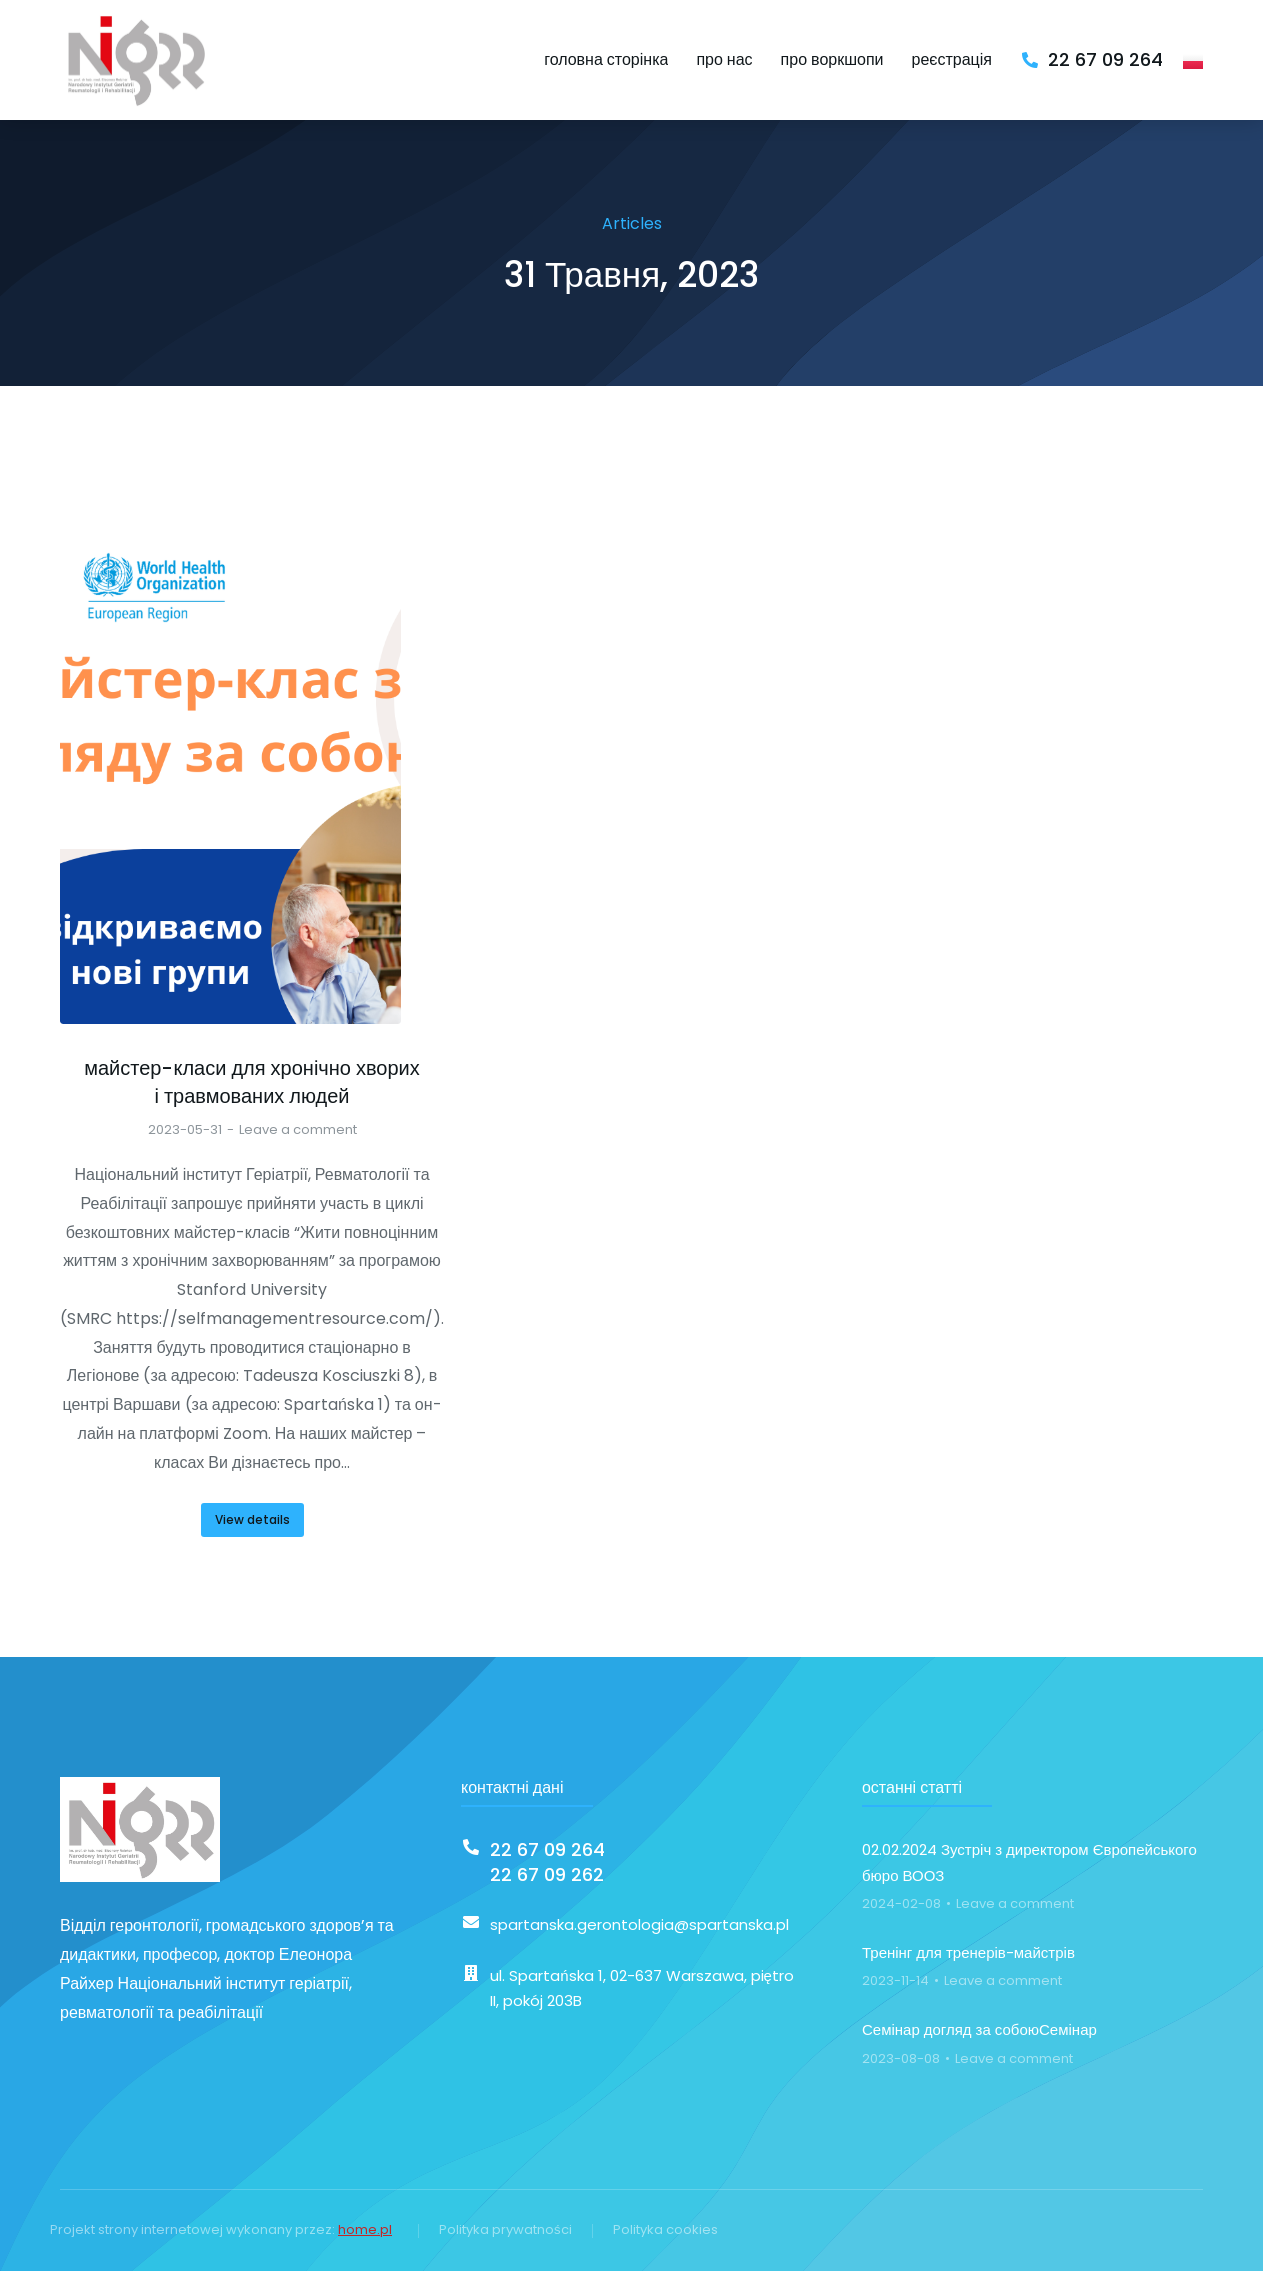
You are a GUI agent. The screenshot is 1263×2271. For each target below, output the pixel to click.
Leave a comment (298, 1129)
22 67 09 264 (1105, 59)
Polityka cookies (665, 2229)
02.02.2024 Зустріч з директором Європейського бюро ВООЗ (1029, 1862)
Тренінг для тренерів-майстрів (968, 1952)
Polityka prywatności (505, 2229)
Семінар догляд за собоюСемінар (979, 2029)
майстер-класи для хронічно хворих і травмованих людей (251, 1082)
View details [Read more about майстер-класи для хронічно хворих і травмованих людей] (252, 1519)
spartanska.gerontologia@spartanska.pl (639, 1924)
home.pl (365, 2229)
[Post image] (230, 765)
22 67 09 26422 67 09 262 (547, 1862)
